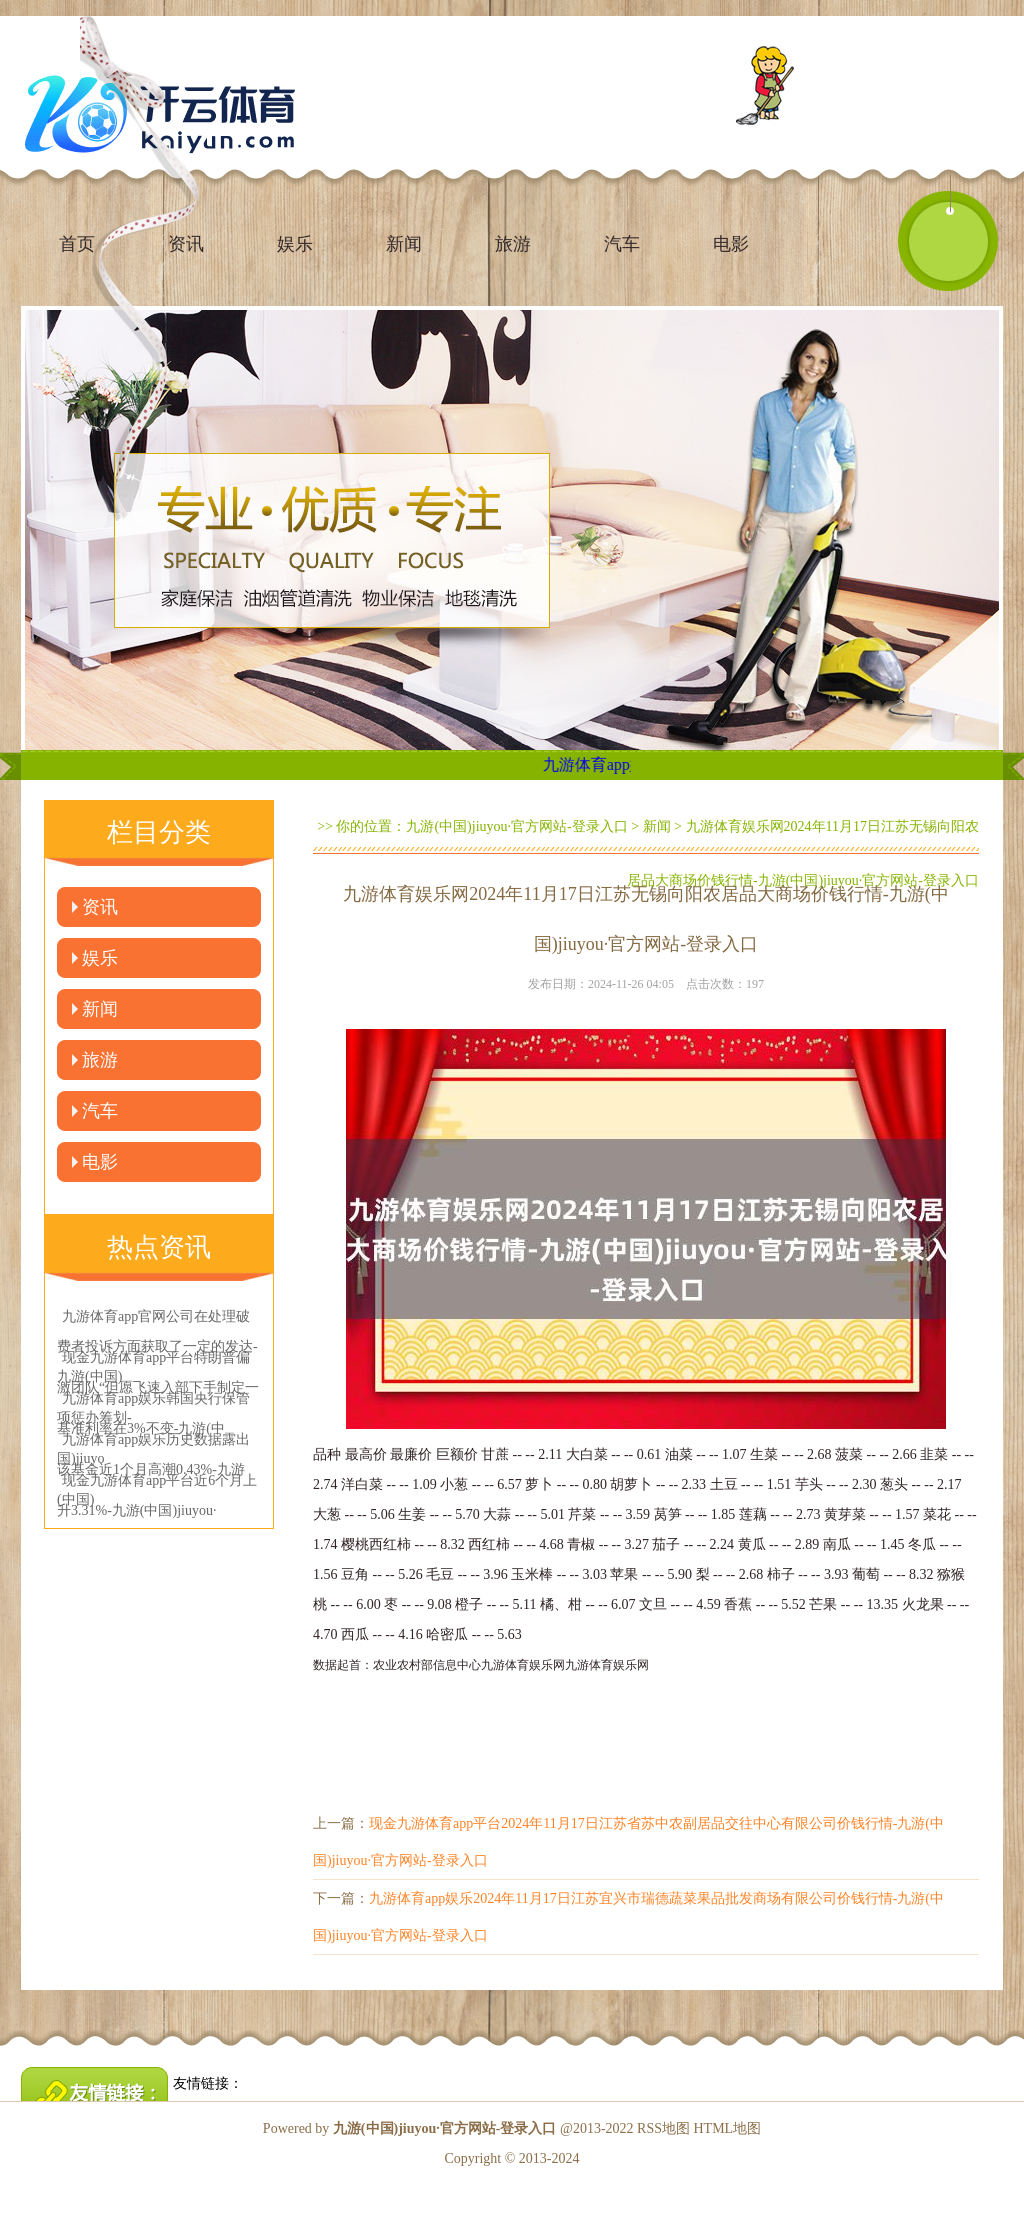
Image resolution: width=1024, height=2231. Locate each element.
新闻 (404, 244)
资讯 (100, 907)
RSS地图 (663, 2128)
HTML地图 (727, 2128)
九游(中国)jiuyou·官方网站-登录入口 (516, 826)
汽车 (622, 244)
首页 (77, 244)
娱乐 (295, 244)
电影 (731, 244)
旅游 (513, 244)
